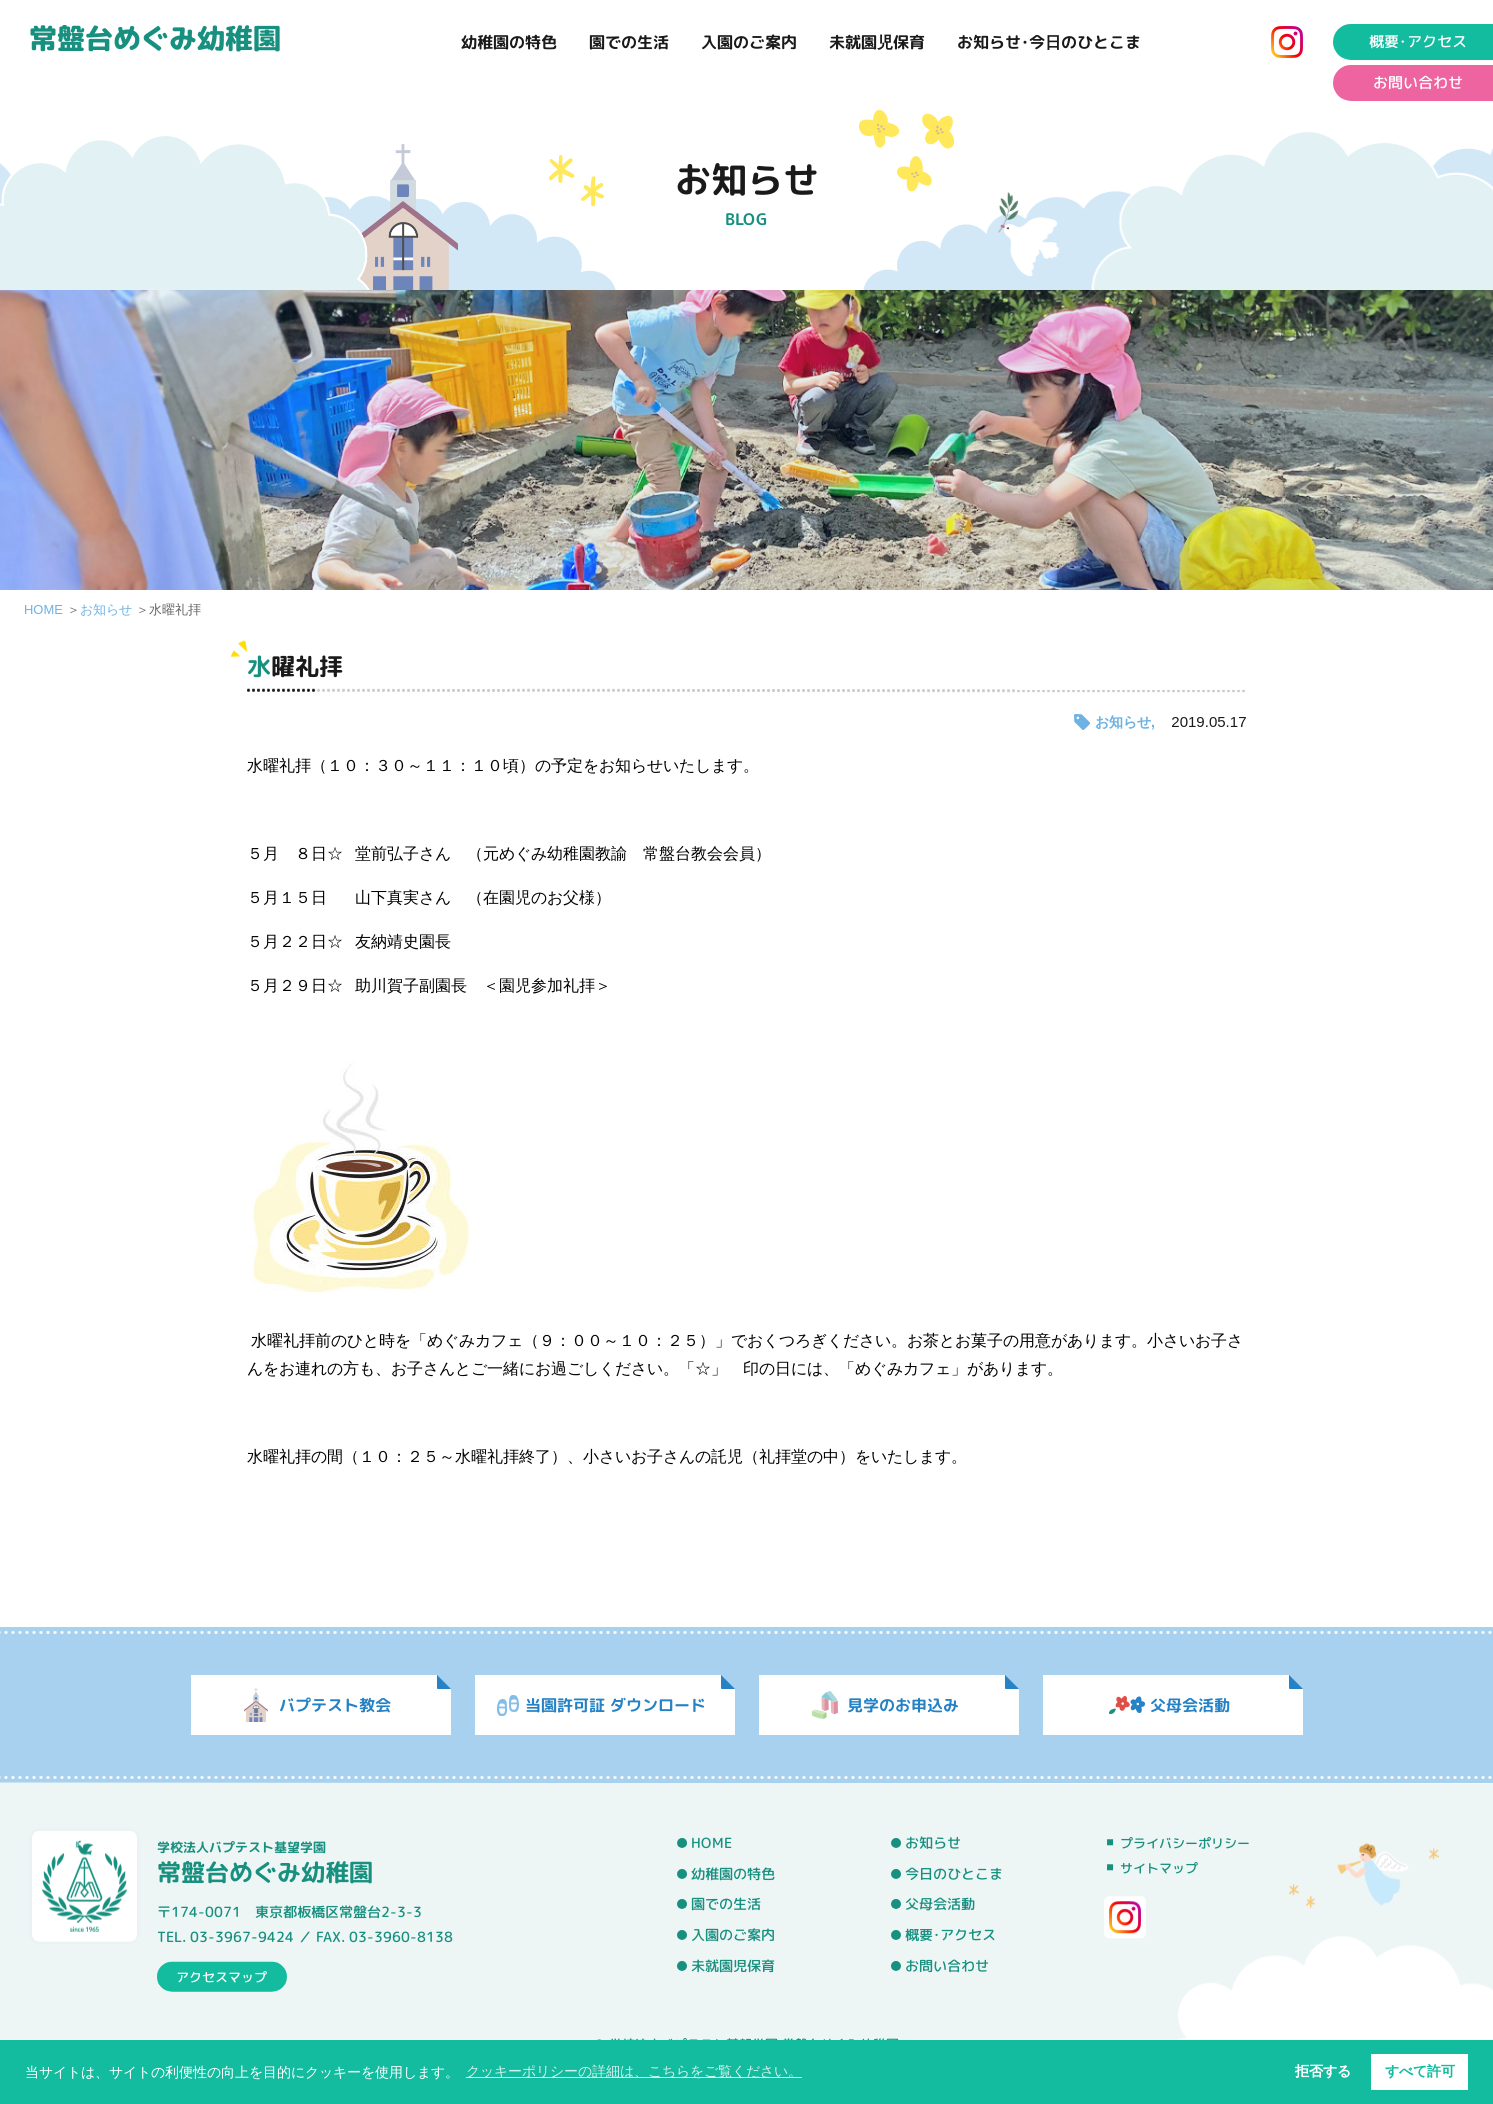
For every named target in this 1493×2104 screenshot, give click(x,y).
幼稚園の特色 (509, 42)
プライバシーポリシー (1185, 1843)
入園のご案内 (749, 42)
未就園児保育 (877, 42)
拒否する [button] (1323, 2071)
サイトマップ (1159, 1868)
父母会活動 (940, 1904)
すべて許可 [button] (1420, 2071)
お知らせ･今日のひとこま (1049, 42)
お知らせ (106, 609)
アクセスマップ (221, 1976)
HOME (43, 609)
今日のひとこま (954, 1873)
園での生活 (629, 42)
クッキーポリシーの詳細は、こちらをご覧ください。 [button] (634, 2071)
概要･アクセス (950, 1935)
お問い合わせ (947, 1965)
